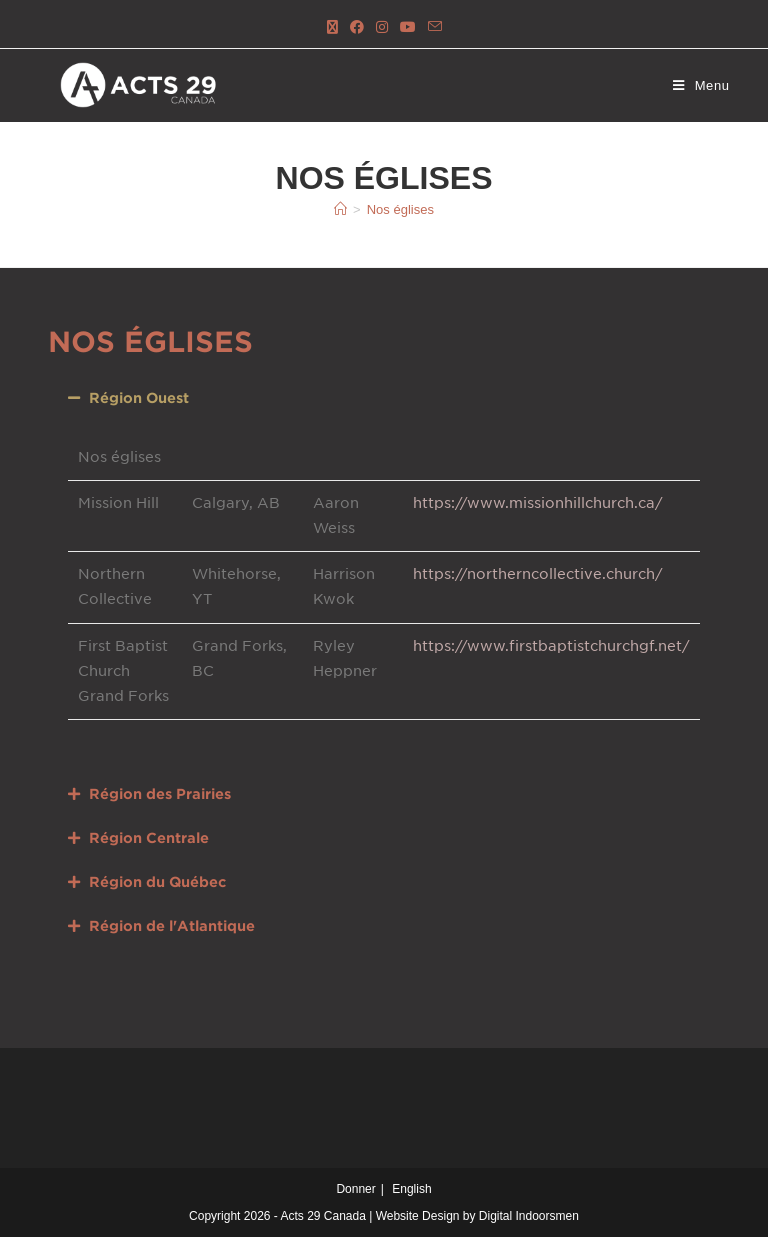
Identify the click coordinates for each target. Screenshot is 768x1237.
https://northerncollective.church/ (538, 574)
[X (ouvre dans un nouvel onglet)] (332, 27)
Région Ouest (139, 398)
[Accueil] (340, 209)
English (411, 1189)
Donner (355, 1189)
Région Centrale (149, 838)
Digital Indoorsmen (529, 1216)
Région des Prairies (160, 794)
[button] (383, 398)
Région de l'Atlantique (172, 926)
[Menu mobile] (701, 85)
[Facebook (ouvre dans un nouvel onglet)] (357, 27)
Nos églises (400, 209)
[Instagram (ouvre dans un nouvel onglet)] (382, 27)
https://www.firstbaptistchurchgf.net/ (551, 646)
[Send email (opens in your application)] (435, 27)
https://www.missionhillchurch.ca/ (538, 503)
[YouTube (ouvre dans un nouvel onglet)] (408, 27)
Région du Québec (157, 882)
